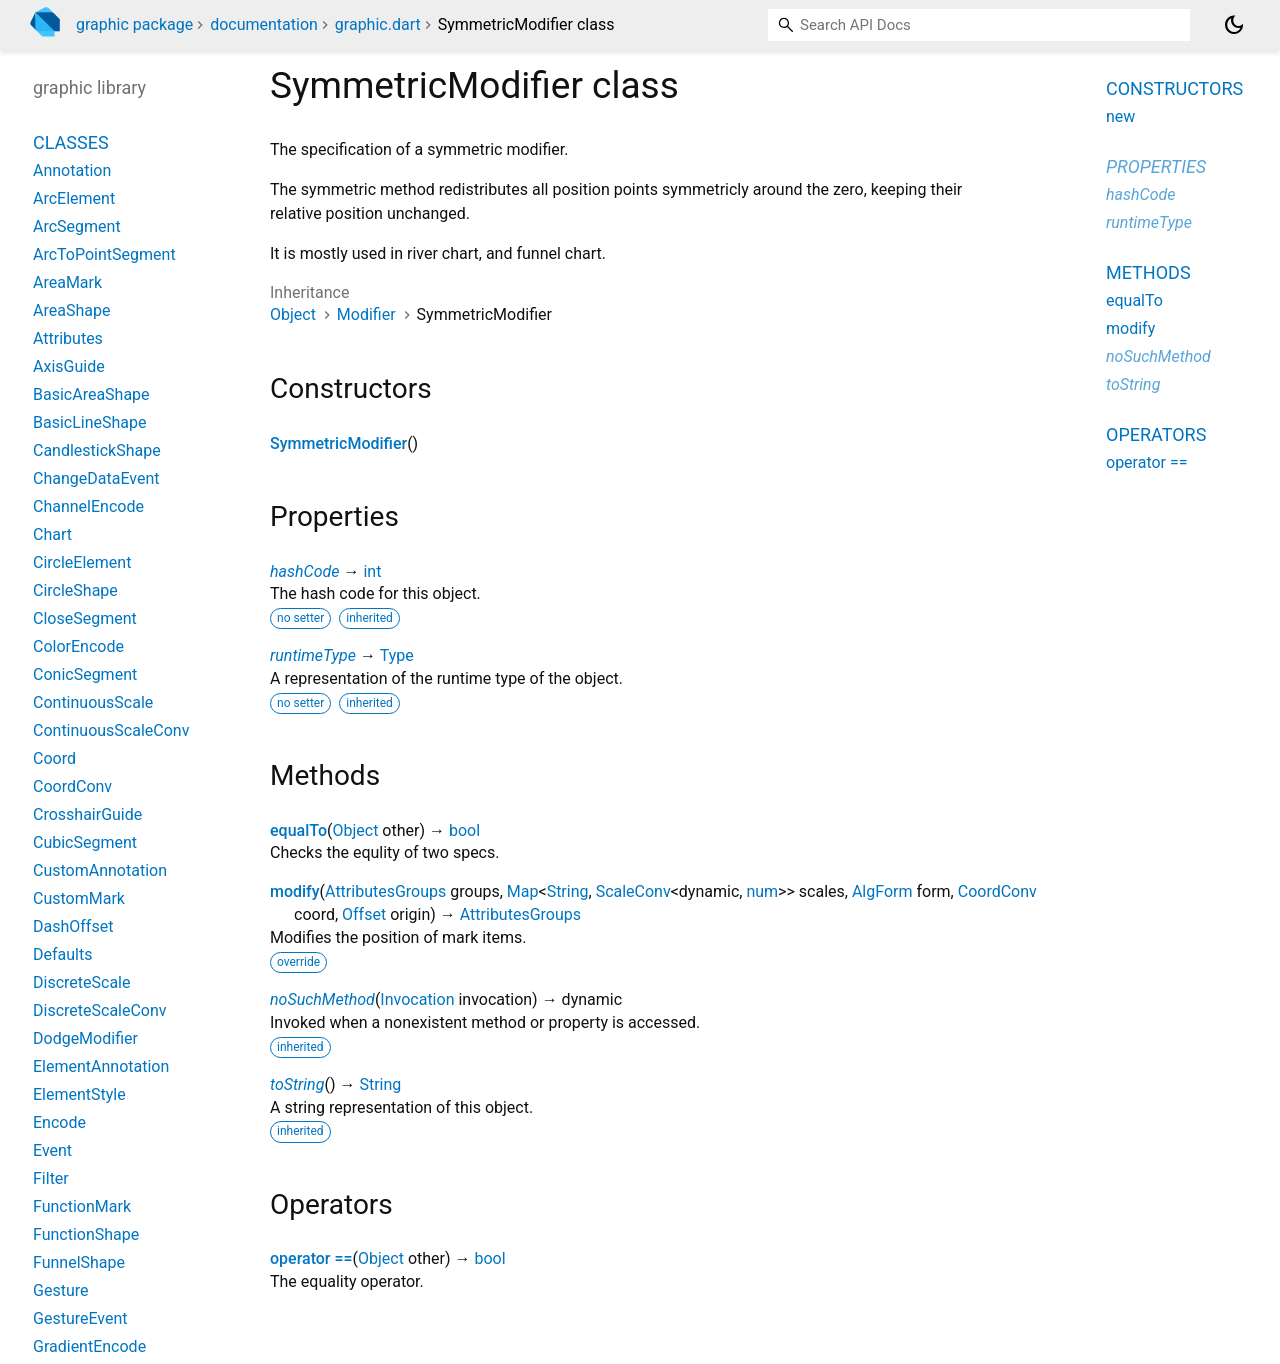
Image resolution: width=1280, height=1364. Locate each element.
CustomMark (79, 898)
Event (52, 1150)
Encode (59, 1122)
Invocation (417, 999)
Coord (54, 758)
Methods (1148, 272)
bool (464, 830)
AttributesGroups (385, 891)
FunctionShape (86, 1234)
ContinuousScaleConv (111, 730)
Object (293, 314)
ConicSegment (85, 674)
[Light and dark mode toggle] (1234, 25)
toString (297, 1084)
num (762, 891)
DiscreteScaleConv (100, 1010)
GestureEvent (80, 1318)
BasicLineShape (90, 422)
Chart (52, 534)
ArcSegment (77, 226)
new (1120, 116)
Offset (364, 914)
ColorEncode (78, 646)
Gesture (60, 1290)
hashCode (304, 571)
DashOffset (73, 926)
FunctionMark (82, 1206)
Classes (71, 142)
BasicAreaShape (91, 394)
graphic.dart (378, 24)
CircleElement (82, 562)
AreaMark (67, 282)
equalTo (298, 830)
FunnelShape (79, 1262)
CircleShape (75, 590)
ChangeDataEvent (96, 478)
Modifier (366, 314)
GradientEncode (89, 1346)
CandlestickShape (97, 450)
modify (295, 891)
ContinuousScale (93, 702)
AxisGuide (69, 366)
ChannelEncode (88, 506)
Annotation (72, 170)
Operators (1156, 434)
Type (397, 655)
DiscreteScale (81, 982)
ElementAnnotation (101, 1066)
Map (523, 891)
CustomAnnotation (100, 870)
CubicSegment (85, 842)
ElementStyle (79, 1094)
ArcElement (74, 198)
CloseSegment (85, 618)
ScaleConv (633, 891)
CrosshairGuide (87, 814)
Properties (1156, 166)
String (568, 891)
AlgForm (882, 891)
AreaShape (71, 310)
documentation (264, 24)
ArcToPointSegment (104, 254)
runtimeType (313, 655)
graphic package (134, 24)
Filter (51, 1178)
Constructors (1174, 88)
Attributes (68, 338)
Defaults (62, 954)
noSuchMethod (322, 999)
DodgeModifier (85, 1038)
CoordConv (997, 891)
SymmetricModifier (338, 443)
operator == (311, 1258)
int (372, 571)
